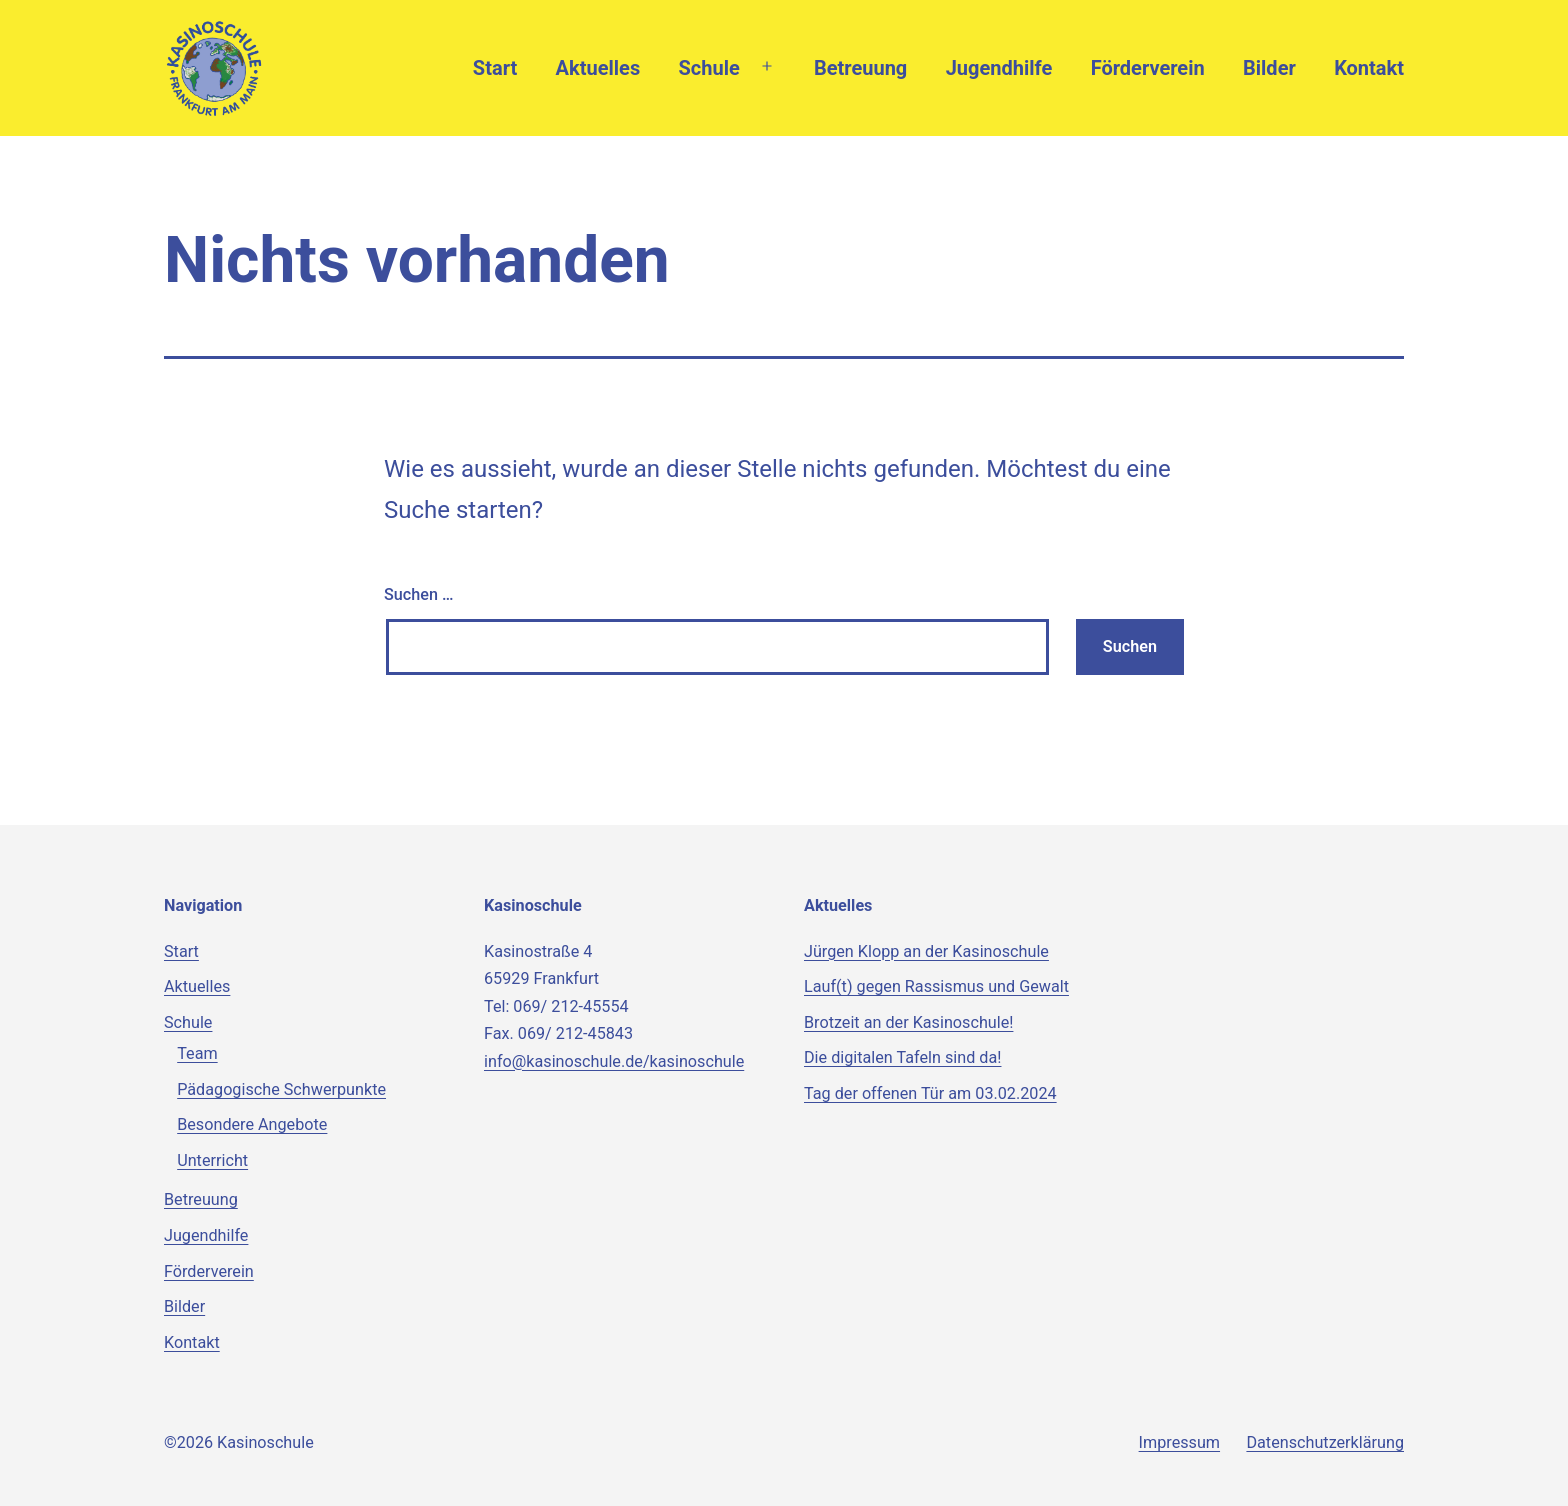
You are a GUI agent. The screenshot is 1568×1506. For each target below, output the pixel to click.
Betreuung (860, 68)
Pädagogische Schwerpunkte (281, 1089)
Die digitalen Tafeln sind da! (902, 1057)
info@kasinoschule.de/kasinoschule (614, 1061)
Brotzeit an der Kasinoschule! (908, 1022)
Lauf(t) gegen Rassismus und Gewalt (936, 986)
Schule (709, 68)
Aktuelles (598, 68)
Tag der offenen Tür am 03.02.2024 (930, 1093)
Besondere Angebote (252, 1124)
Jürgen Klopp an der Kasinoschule (926, 951)
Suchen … (418, 594)
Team (197, 1053)
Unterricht (212, 1160)
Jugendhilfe (999, 68)
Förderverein (1148, 68)
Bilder (1269, 68)
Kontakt (1369, 68)
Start (495, 68)
